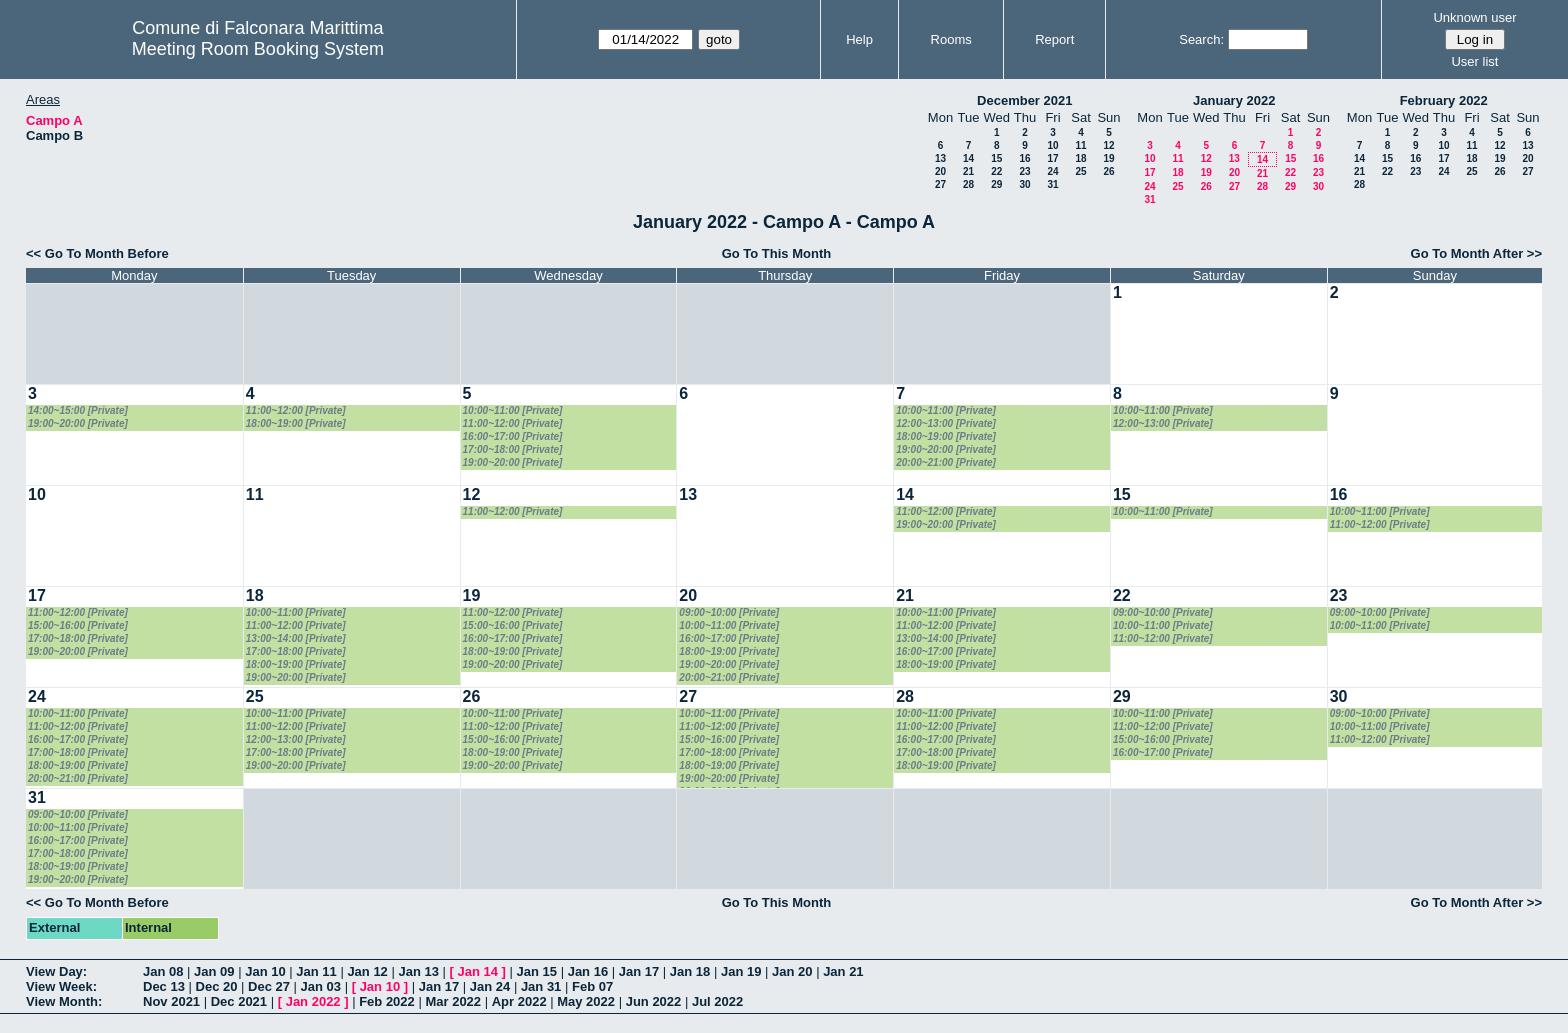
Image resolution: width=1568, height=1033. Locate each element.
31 (1052, 184)
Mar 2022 (453, 1001)
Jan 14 (478, 971)
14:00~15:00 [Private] (78, 410)
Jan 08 (163, 971)
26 (1108, 171)
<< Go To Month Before (97, 253)
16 (1024, 158)
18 (1080, 158)
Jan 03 (321, 986)
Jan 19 (741, 971)
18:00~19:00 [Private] (296, 423)
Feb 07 (592, 986)
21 (968, 171)
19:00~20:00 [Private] (78, 423)
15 (996, 158)
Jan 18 (690, 971)
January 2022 (1234, 100)
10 (1052, 145)
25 (1080, 171)
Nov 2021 (171, 1001)
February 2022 (1444, 100)
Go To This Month (777, 253)
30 (1024, 184)
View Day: (56, 971)
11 (1080, 145)
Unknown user (1474, 17)
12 (1108, 145)
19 (1108, 158)
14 (968, 158)
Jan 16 (588, 971)
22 (996, 171)
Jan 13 (418, 971)
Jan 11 (316, 971)
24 (1052, 171)
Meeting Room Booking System (258, 49)
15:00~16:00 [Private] (78, 625)
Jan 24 (490, 986)
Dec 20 (217, 986)
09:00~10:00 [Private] (729, 612)
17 (1052, 158)
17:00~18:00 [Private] (513, 449)
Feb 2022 (387, 1001)
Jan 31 (541, 986)
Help (859, 39)
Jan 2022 (313, 1001)
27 (940, 184)
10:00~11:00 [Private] (513, 410)
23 (1024, 171)
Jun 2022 (654, 1001)
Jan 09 (214, 971)
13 (940, 158)
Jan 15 (537, 971)
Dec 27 (269, 986)
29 (996, 184)
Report (1054, 39)
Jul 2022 (717, 1001)
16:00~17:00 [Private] (513, 436)
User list (1474, 61)
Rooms (951, 39)
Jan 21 (843, 971)
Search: (1201, 39)
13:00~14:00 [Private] (296, 638)
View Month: (64, 1001)
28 (968, 184)
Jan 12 (367, 971)
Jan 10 (265, 971)
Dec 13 (164, 986)
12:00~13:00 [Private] (946, 423)
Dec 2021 (239, 1001)
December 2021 (1024, 100)
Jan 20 (792, 971)
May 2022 (586, 1001)
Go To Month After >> (1476, 253)
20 (940, 171)
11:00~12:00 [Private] (296, 410)
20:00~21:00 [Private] (946, 462)
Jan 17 (639, 971)
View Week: (61, 986)
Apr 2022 (519, 1001)
